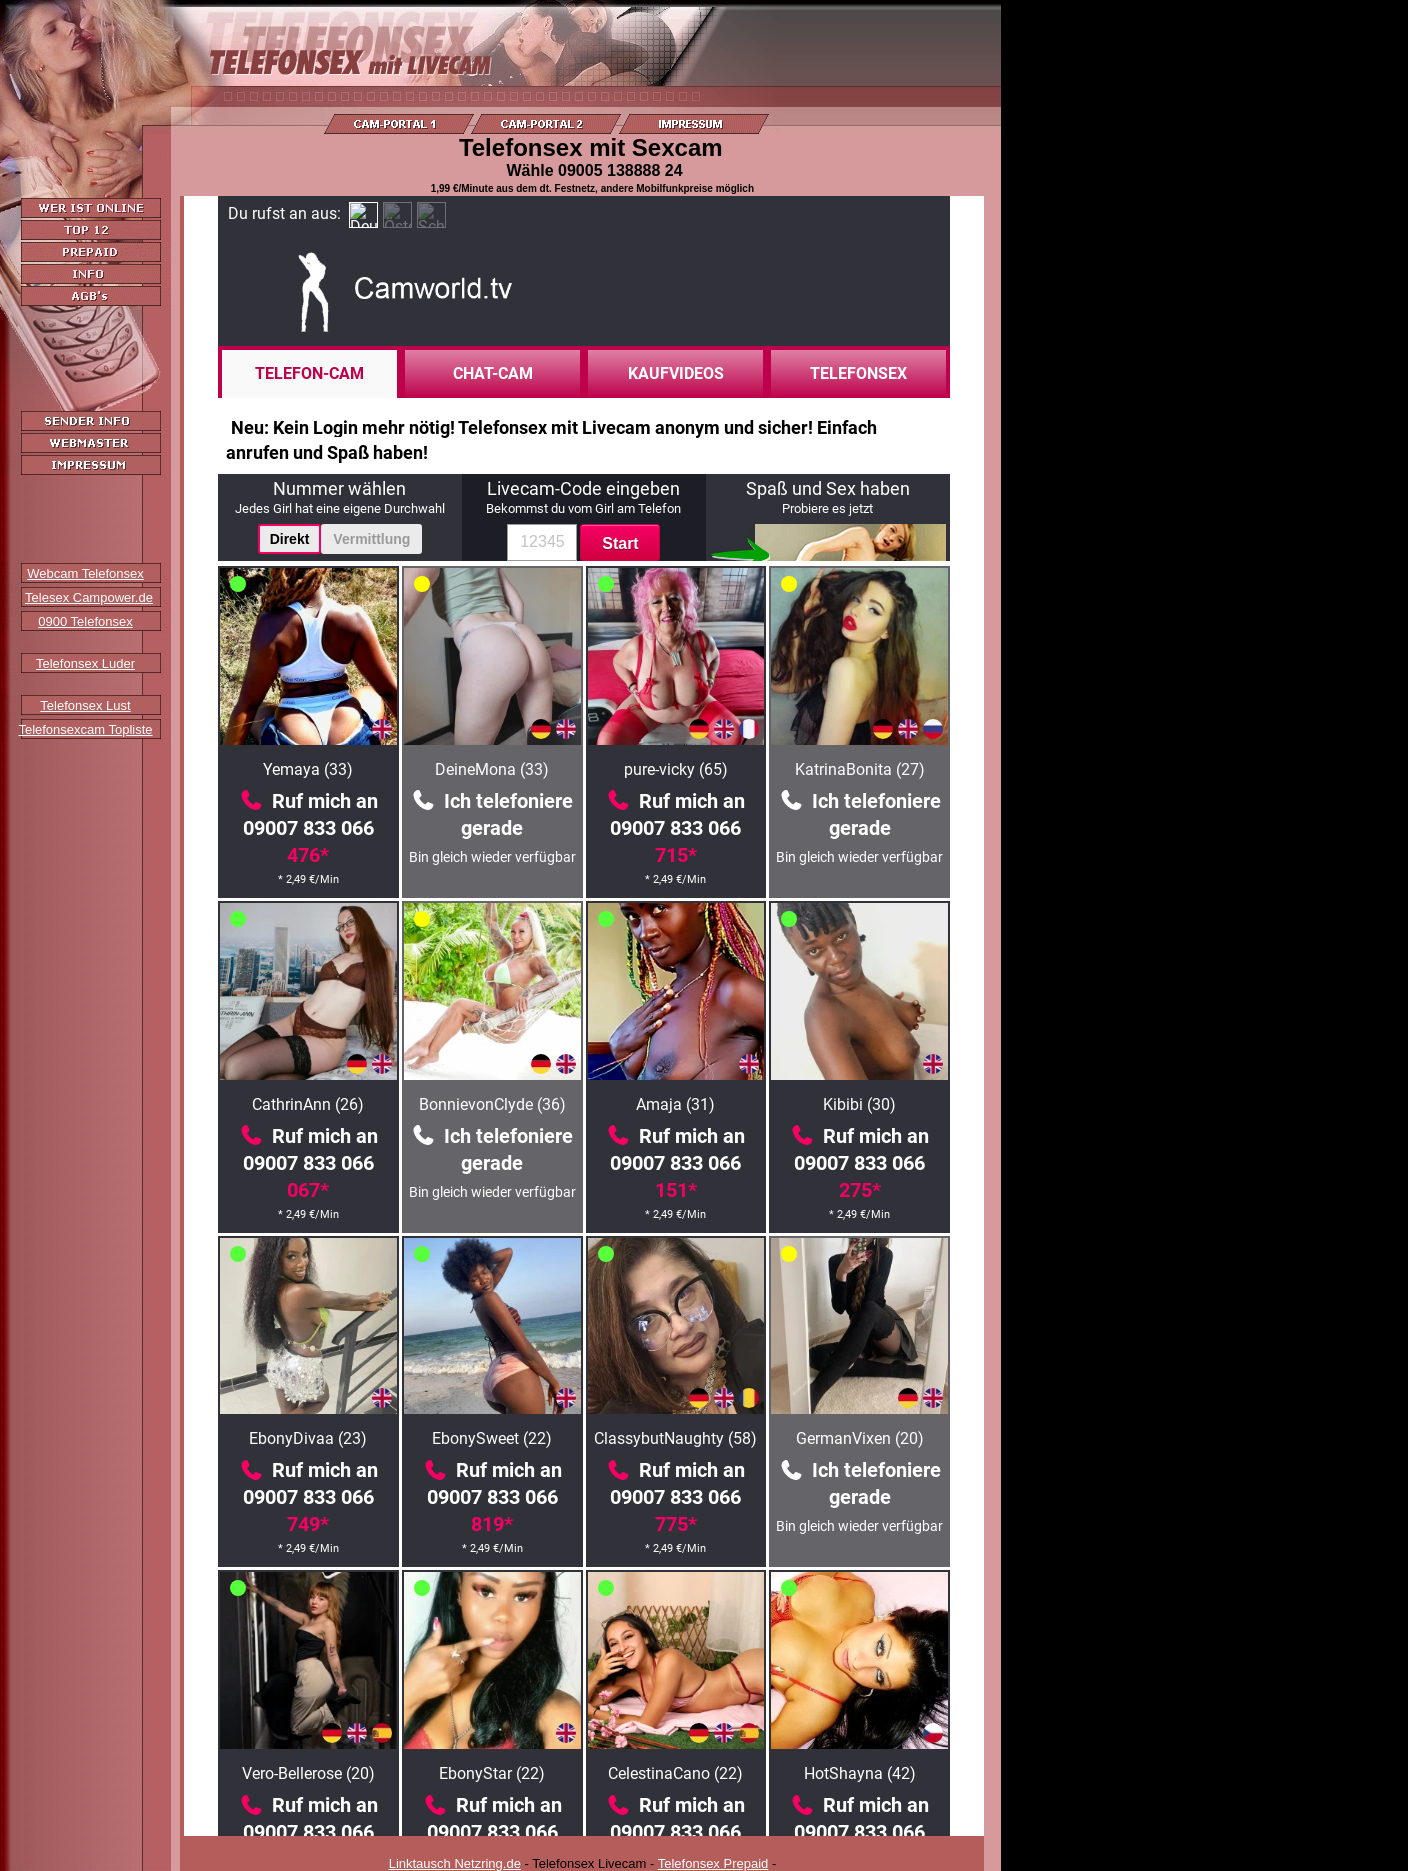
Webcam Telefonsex (85, 573)
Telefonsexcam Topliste (85, 729)
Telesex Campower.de (89, 597)
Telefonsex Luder (85, 663)
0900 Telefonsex (85, 621)
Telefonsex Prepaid (713, 1863)
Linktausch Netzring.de (455, 1863)
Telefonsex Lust (85, 705)
